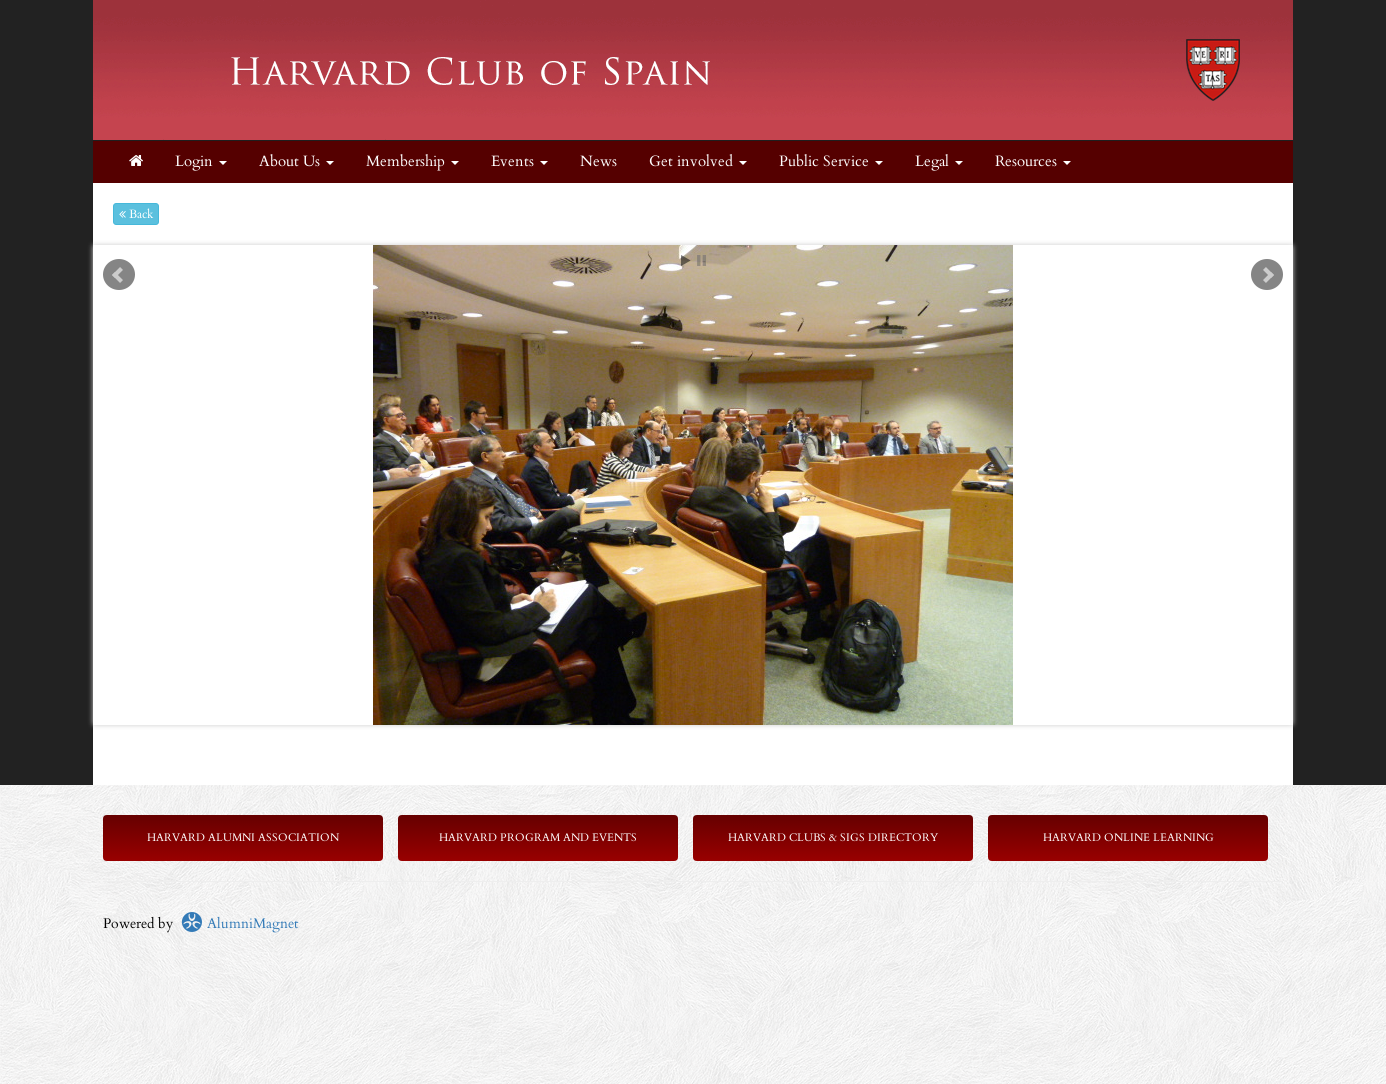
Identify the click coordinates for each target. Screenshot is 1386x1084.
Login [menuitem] (201, 161)
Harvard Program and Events (538, 837)
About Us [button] (296, 161)
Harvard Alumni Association (243, 837)
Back (136, 214)
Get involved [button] (698, 161)
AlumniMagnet (239, 923)
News (598, 161)
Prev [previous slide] (119, 275)
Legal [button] (939, 161)
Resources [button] (1033, 161)
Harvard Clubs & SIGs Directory (833, 837)
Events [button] (519, 161)
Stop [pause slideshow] (701, 260)
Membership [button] (412, 161)
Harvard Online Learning (1128, 837)
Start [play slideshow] (686, 260)
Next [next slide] (1267, 275)
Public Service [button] (831, 161)
